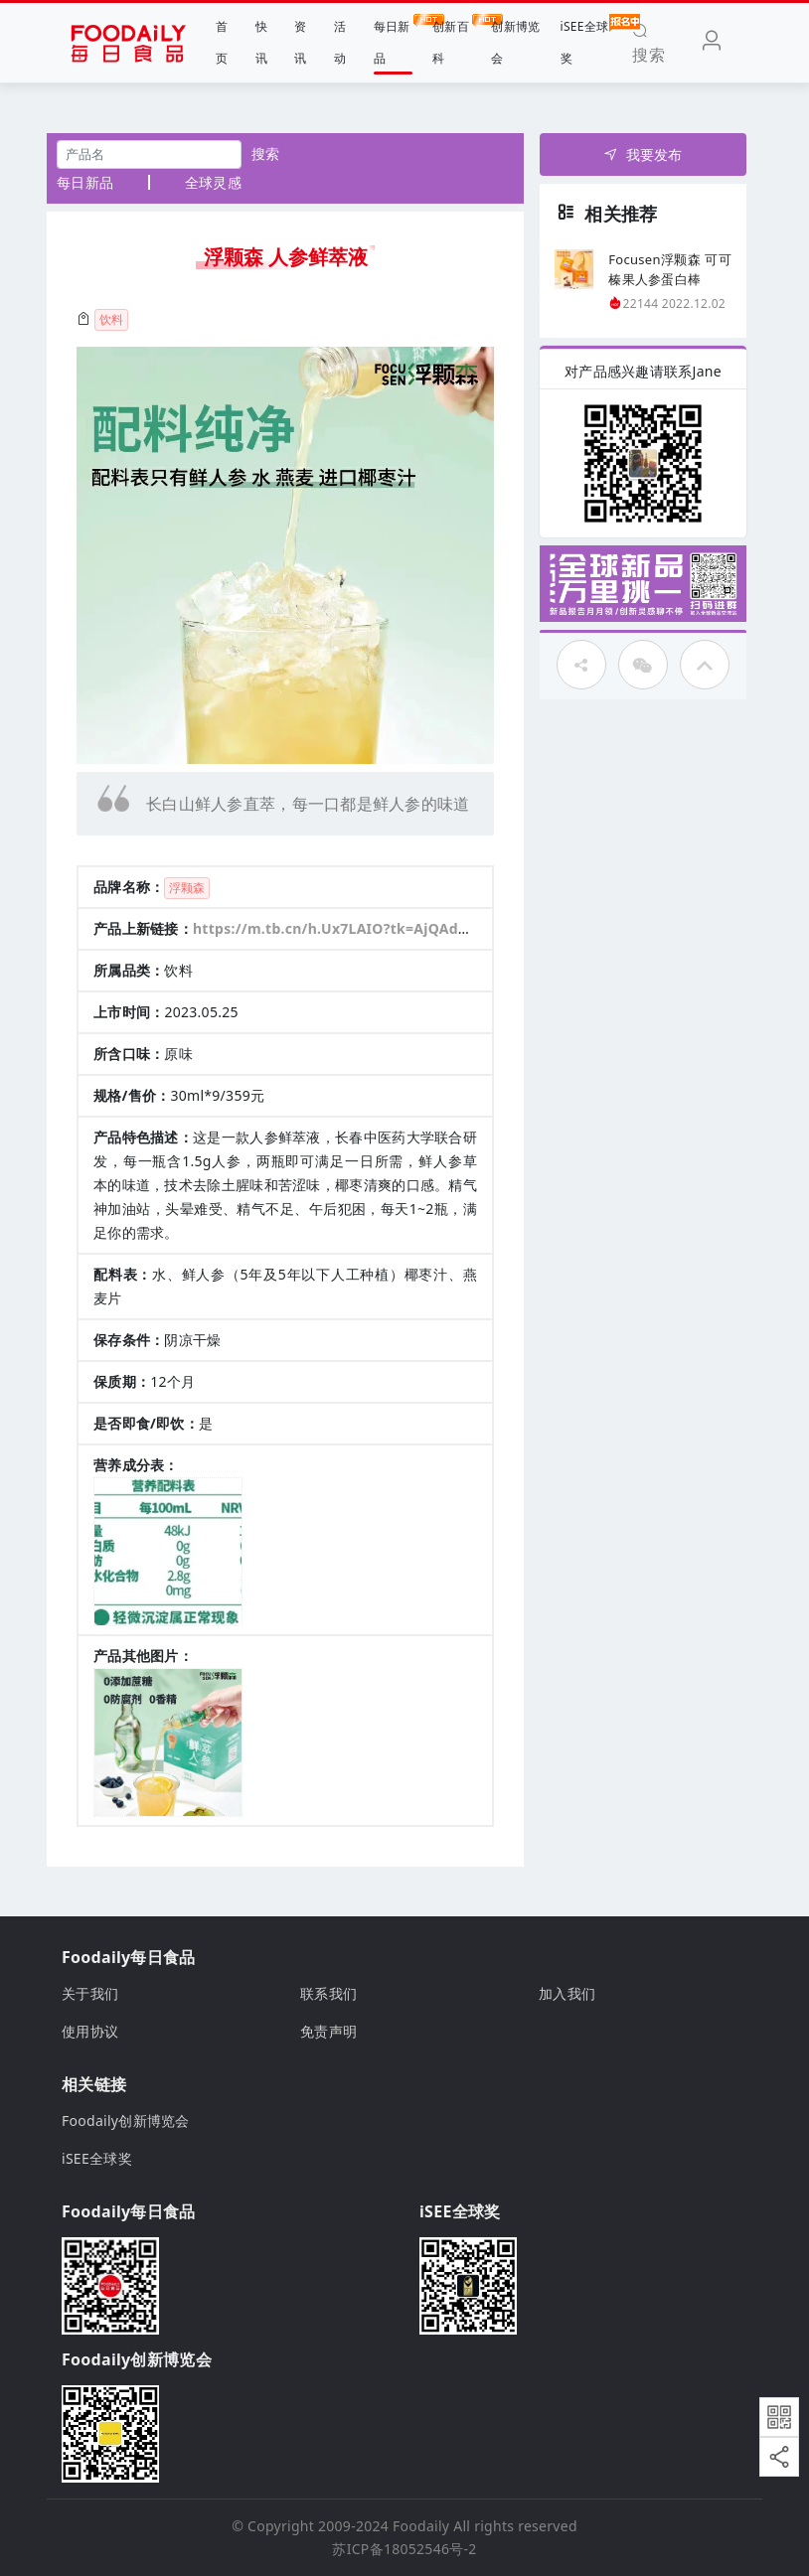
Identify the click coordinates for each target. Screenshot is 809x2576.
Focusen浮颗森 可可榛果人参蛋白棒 (669, 269)
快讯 (261, 42)
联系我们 (328, 1993)
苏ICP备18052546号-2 (404, 2548)
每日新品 (393, 40)
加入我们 (567, 1993)
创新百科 (451, 40)
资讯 (300, 42)
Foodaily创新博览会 (126, 2120)
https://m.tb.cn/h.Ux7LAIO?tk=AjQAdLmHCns (355, 928)
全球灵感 (213, 182)
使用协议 (90, 2031)
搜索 (265, 153)
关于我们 (90, 1993)
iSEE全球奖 (585, 40)
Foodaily (421, 2525)
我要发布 (642, 154)
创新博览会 (515, 42)
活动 (340, 42)
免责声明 (328, 2031)
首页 (222, 42)
